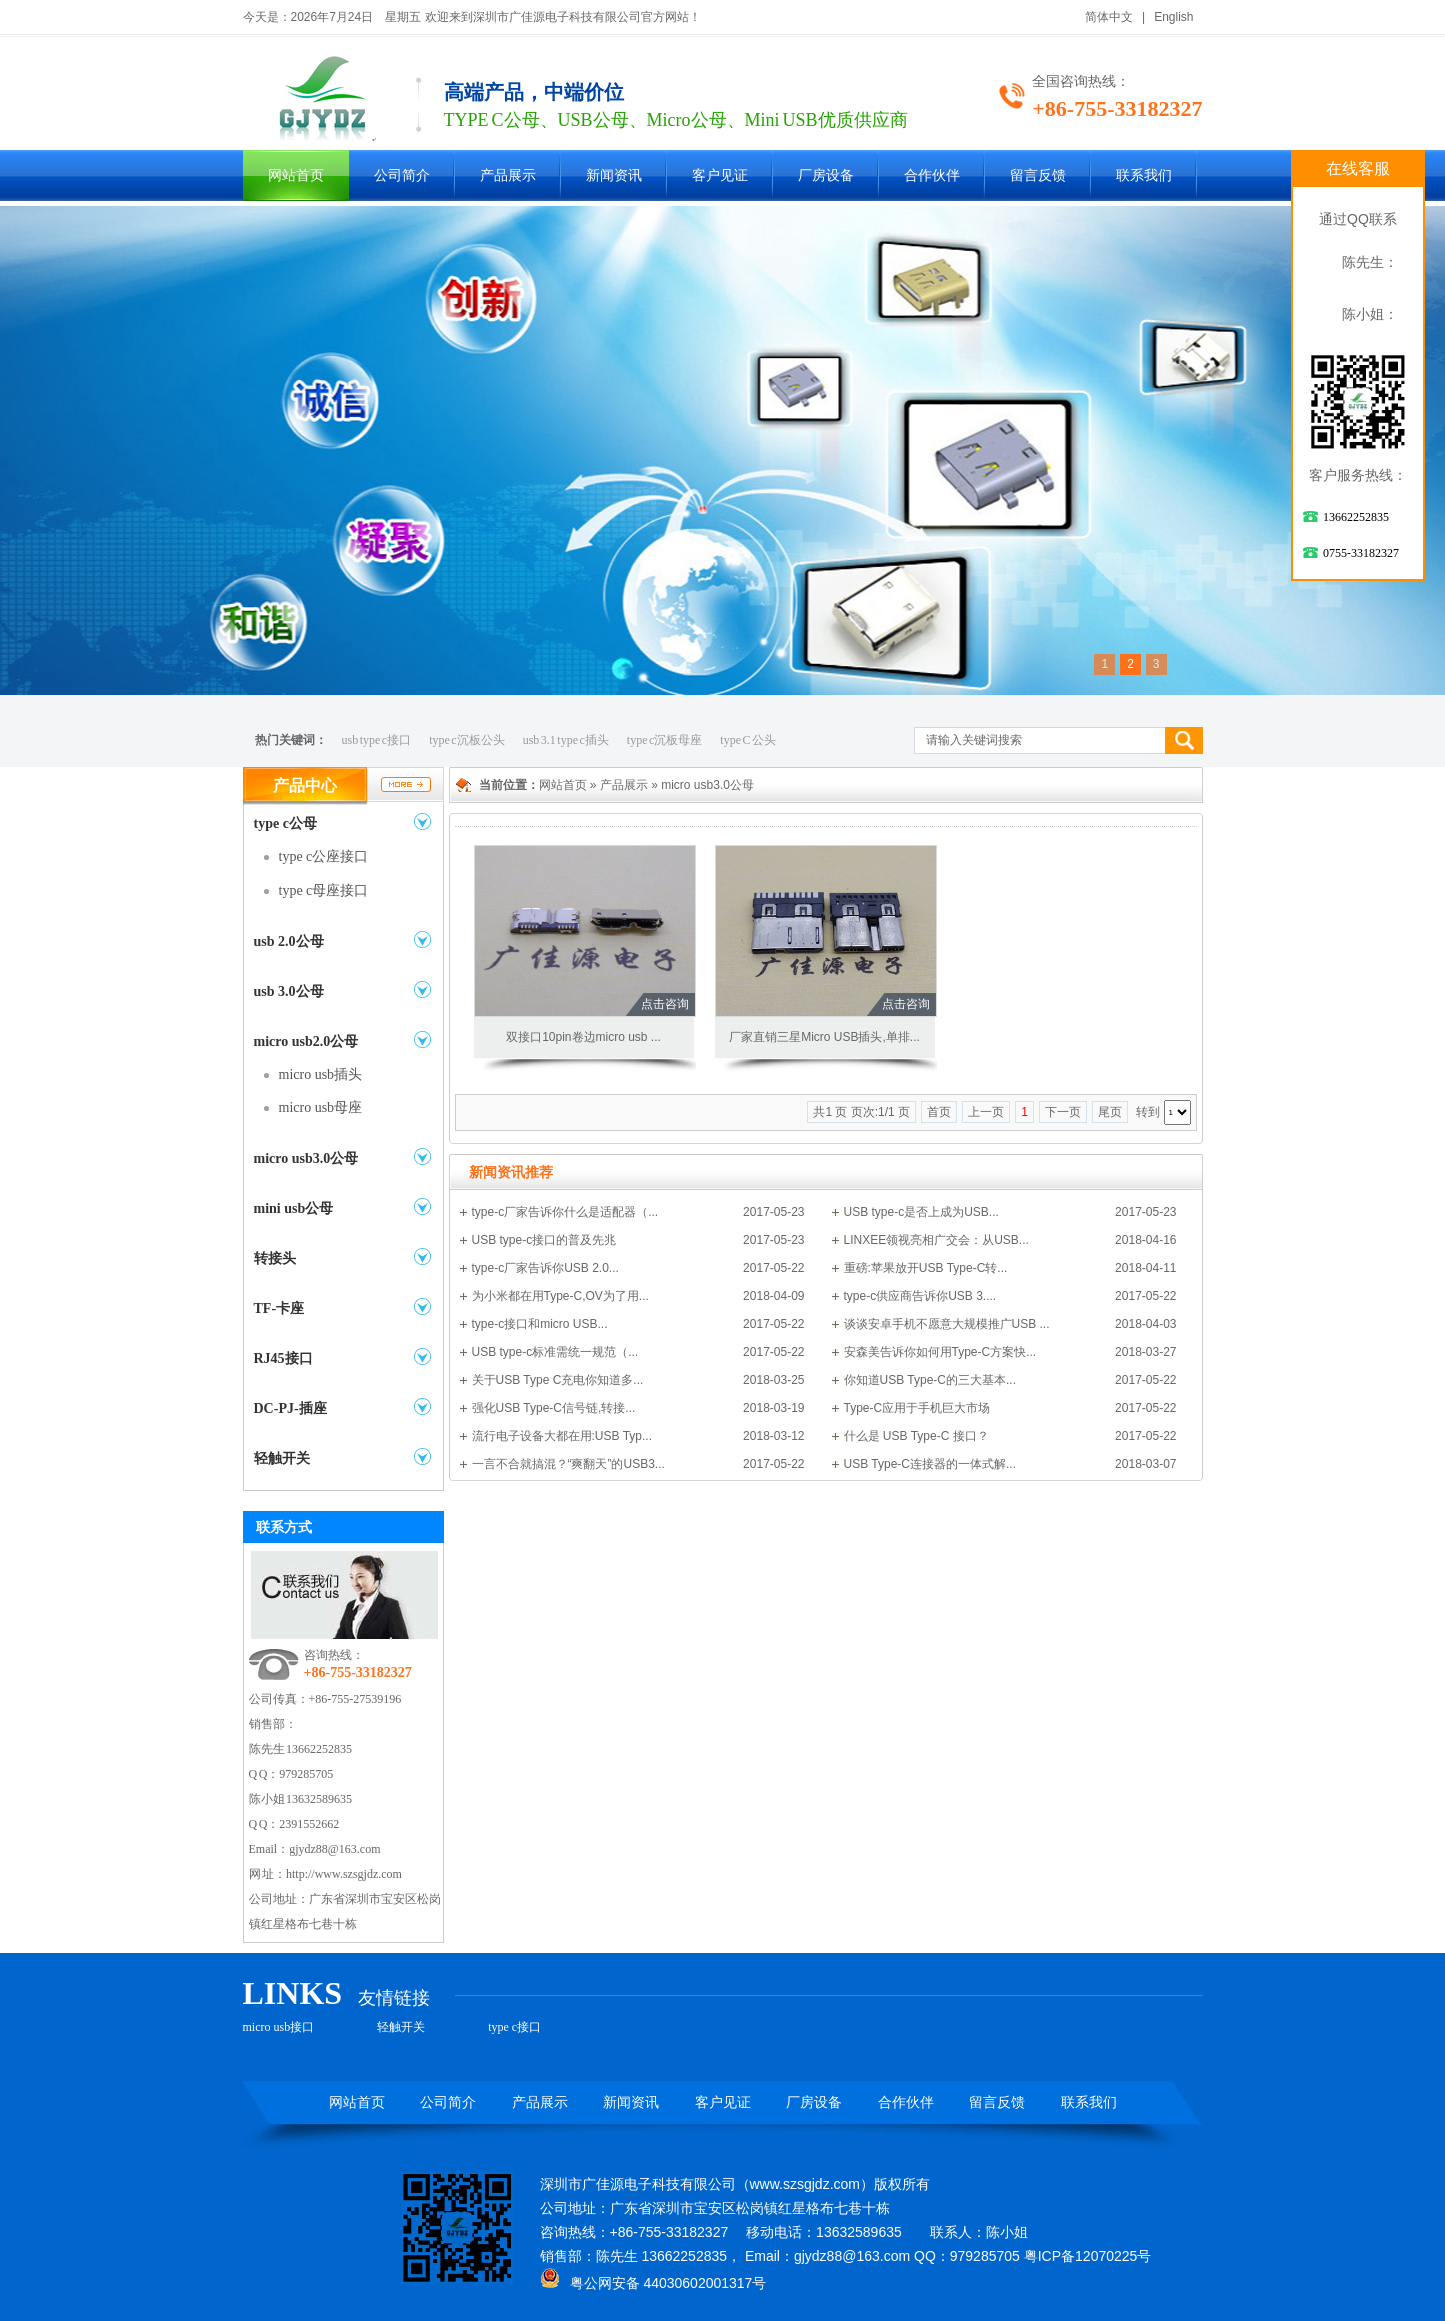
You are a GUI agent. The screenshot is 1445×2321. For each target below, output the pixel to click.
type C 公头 (748, 740)
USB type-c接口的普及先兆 (544, 1240)
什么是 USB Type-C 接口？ (916, 1436)
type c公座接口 (324, 856)
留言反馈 (1038, 175)
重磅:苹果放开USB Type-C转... (926, 1268)
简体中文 (1109, 17)
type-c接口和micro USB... (540, 1324)
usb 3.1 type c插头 (566, 740)
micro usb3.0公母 (306, 1158)
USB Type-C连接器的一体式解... (930, 1464)
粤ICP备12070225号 (1088, 2256)
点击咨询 (665, 1004)
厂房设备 (826, 175)
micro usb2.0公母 (306, 1041)
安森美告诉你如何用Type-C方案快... (940, 1352)
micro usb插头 (321, 1074)
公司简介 (402, 175)
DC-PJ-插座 (290, 1408)
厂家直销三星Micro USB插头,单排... (824, 1037)
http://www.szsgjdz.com (344, 1874)
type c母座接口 (324, 890)
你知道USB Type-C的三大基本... (930, 1380)
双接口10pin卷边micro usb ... (583, 1037)
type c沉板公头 (467, 740)
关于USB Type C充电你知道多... (558, 1380)
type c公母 (285, 823)
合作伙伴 (932, 175)
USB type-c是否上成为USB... (921, 1212)
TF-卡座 (279, 1308)
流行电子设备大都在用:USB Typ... (562, 1436)
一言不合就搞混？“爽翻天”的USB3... (568, 1464)
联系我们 (1144, 175)
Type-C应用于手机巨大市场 (917, 1408)
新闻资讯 (614, 175)
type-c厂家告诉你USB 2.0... (545, 1268)
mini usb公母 (294, 1208)
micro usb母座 (321, 1107)
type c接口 (514, 2027)
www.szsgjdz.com (805, 2184)
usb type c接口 (377, 740)
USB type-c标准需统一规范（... (555, 1352)
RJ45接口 (283, 1358)
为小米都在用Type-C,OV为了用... (560, 1296)
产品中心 (305, 785)
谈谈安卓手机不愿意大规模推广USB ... (947, 1324)
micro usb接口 (279, 2027)
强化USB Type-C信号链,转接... (554, 1408)
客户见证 (720, 175)
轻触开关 (282, 1458)
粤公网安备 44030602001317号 (653, 2283)
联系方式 (284, 1527)
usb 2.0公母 (289, 941)
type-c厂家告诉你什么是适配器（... (565, 1212)
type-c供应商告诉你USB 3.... (920, 1296)
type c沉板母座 (665, 740)
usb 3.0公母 (289, 991)
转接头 (275, 1258)
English (1173, 17)
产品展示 (508, 175)
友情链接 (394, 1998)
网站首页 (296, 175)
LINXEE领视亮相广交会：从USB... (936, 1240)
